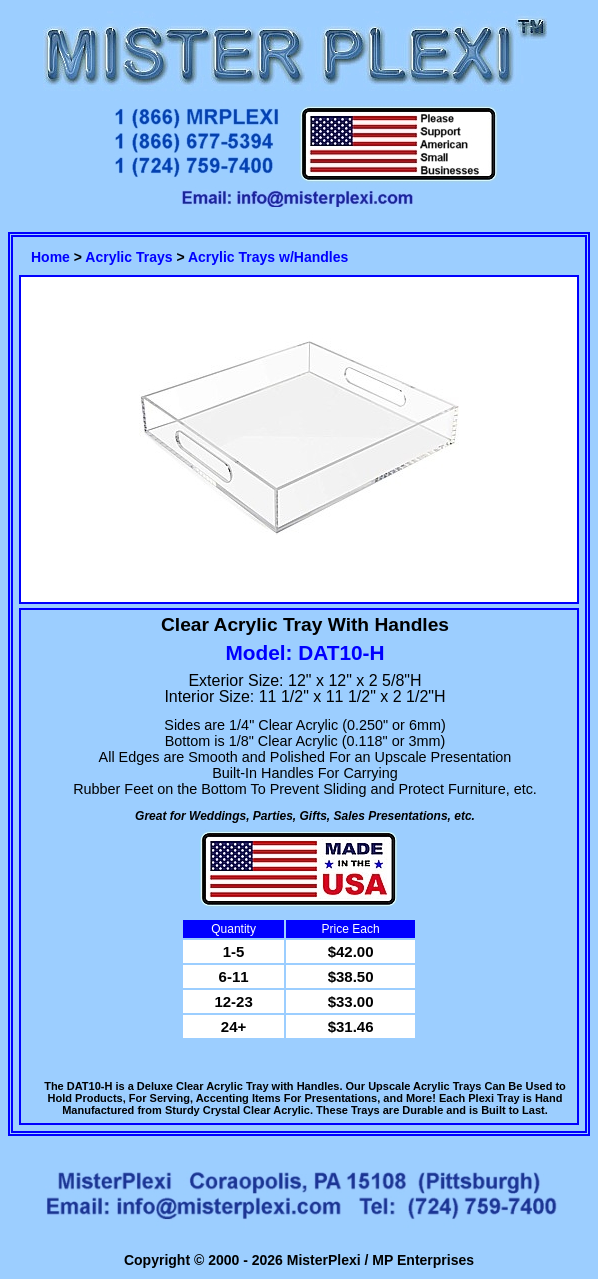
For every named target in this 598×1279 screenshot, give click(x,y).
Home (50, 257)
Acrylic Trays (128, 257)
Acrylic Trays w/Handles (268, 257)
